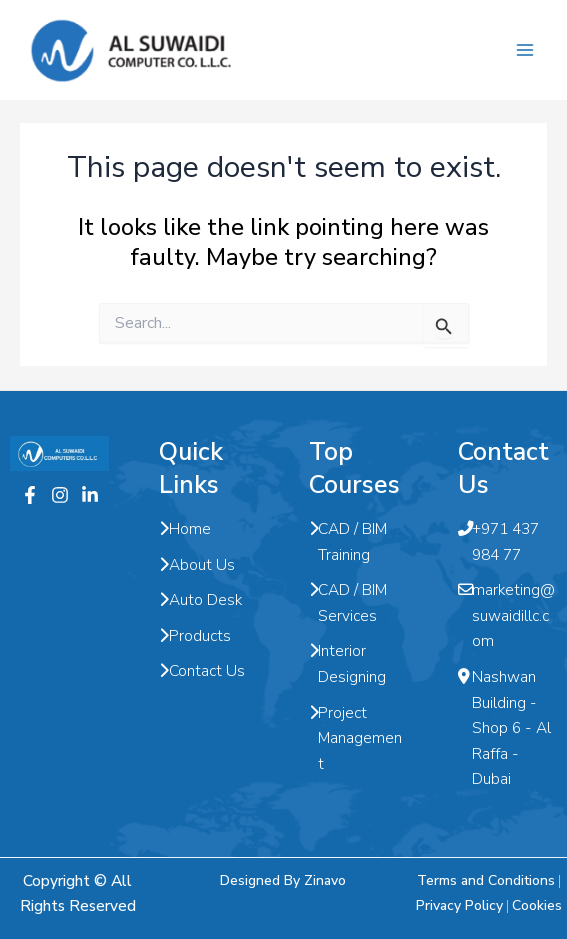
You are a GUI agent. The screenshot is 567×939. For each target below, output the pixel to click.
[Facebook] (30, 495)
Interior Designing (348, 663)
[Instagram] (60, 495)
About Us (197, 565)
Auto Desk (200, 600)
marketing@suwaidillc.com (506, 615)
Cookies (537, 905)
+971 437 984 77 (498, 541)
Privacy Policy (459, 905)
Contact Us (202, 671)
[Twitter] (90, 495)
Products (195, 636)
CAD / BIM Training (348, 541)
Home (185, 529)
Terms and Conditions (486, 880)
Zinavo (325, 880)
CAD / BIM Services (348, 602)
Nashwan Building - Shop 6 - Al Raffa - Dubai (504, 728)
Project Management (356, 738)
